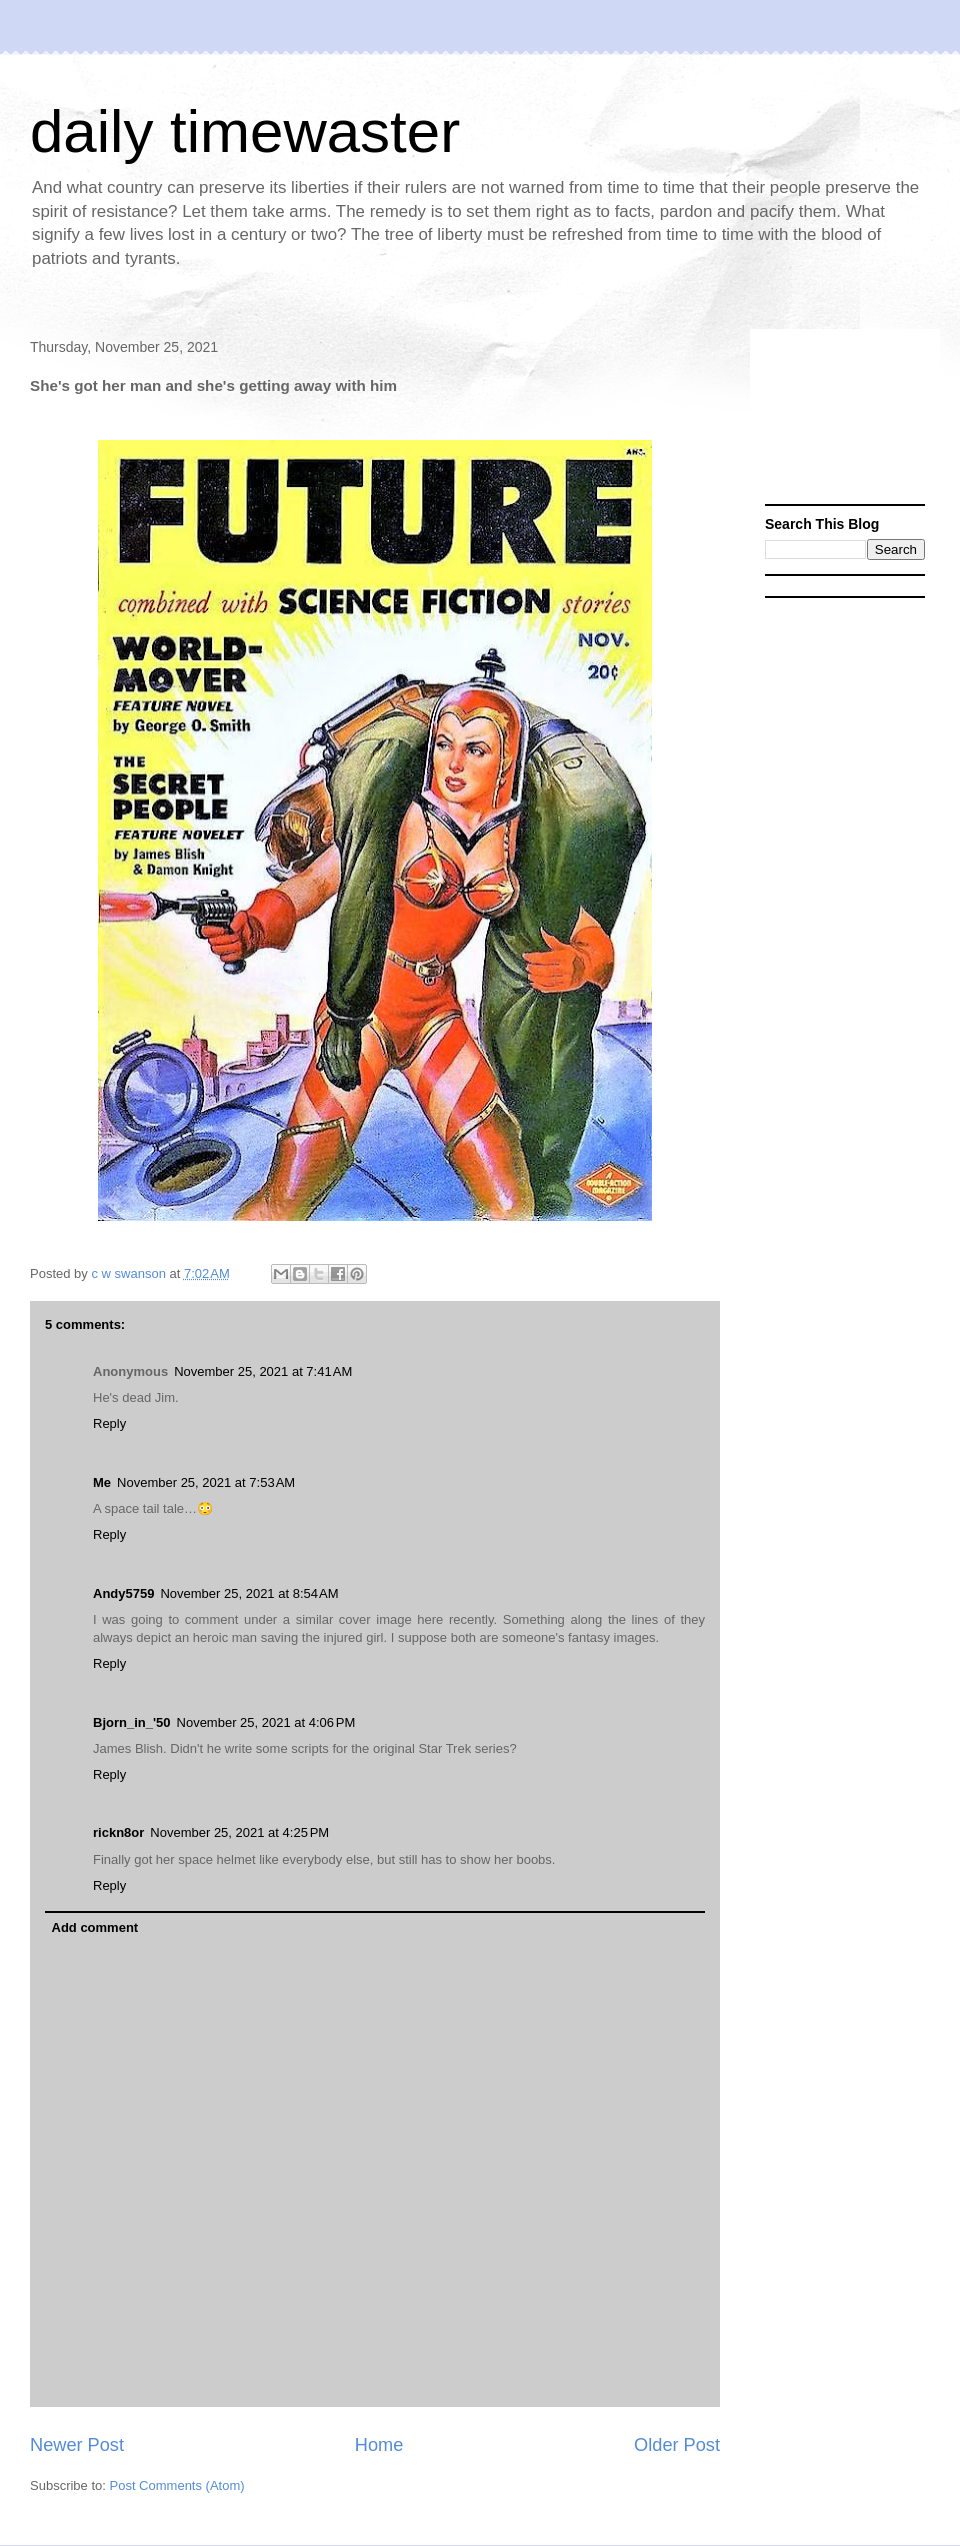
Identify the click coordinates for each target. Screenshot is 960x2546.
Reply (109, 1423)
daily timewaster (245, 131)
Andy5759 (123, 1593)
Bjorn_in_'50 (132, 1722)
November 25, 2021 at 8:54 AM (249, 1593)
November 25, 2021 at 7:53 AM (206, 1482)
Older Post (677, 2445)
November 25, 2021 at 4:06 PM (266, 1722)
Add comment (95, 1927)
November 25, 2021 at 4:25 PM (239, 1832)
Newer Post (77, 2445)
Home (379, 2445)
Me (102, 1482)
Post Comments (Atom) (177, 2485)
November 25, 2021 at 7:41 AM (263, 1371)
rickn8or (118, 1832)
